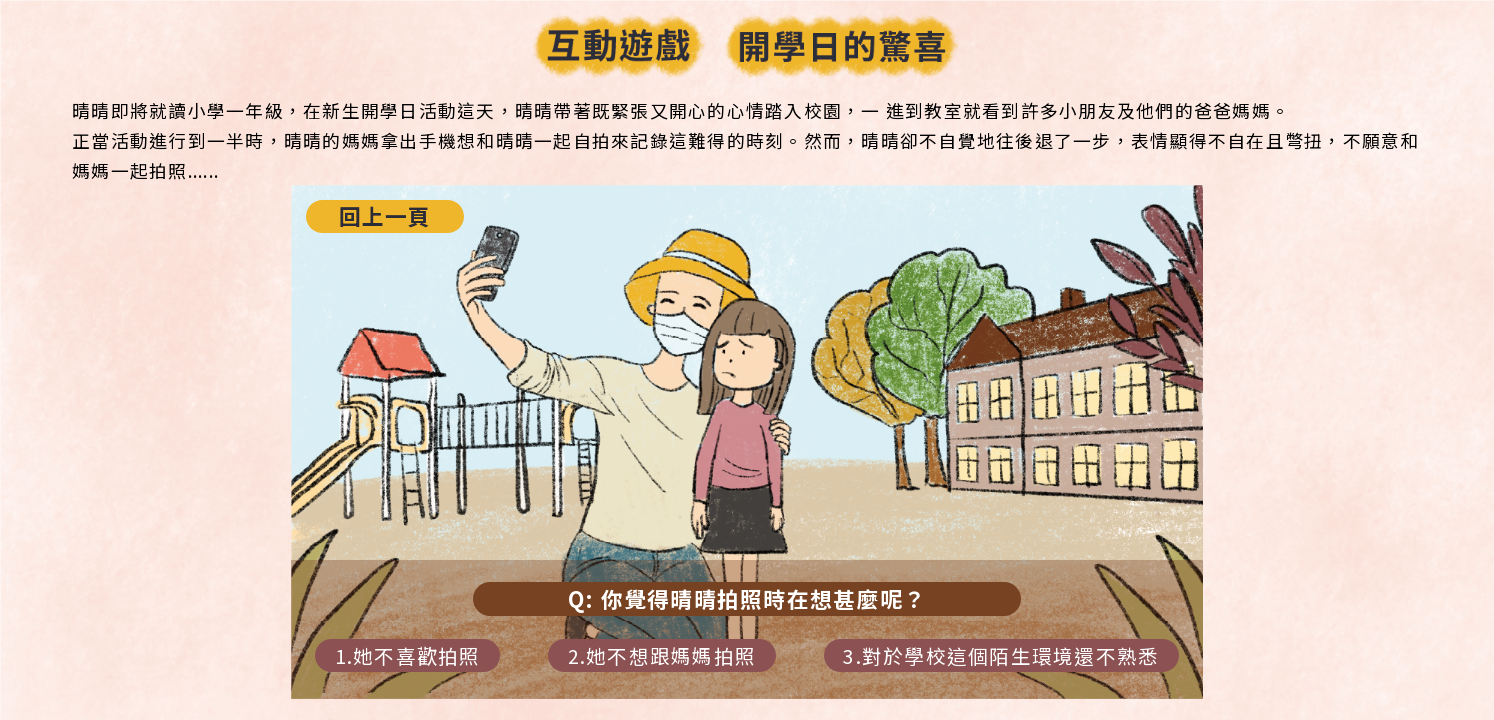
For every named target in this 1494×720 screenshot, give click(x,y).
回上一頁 (385, 215)
